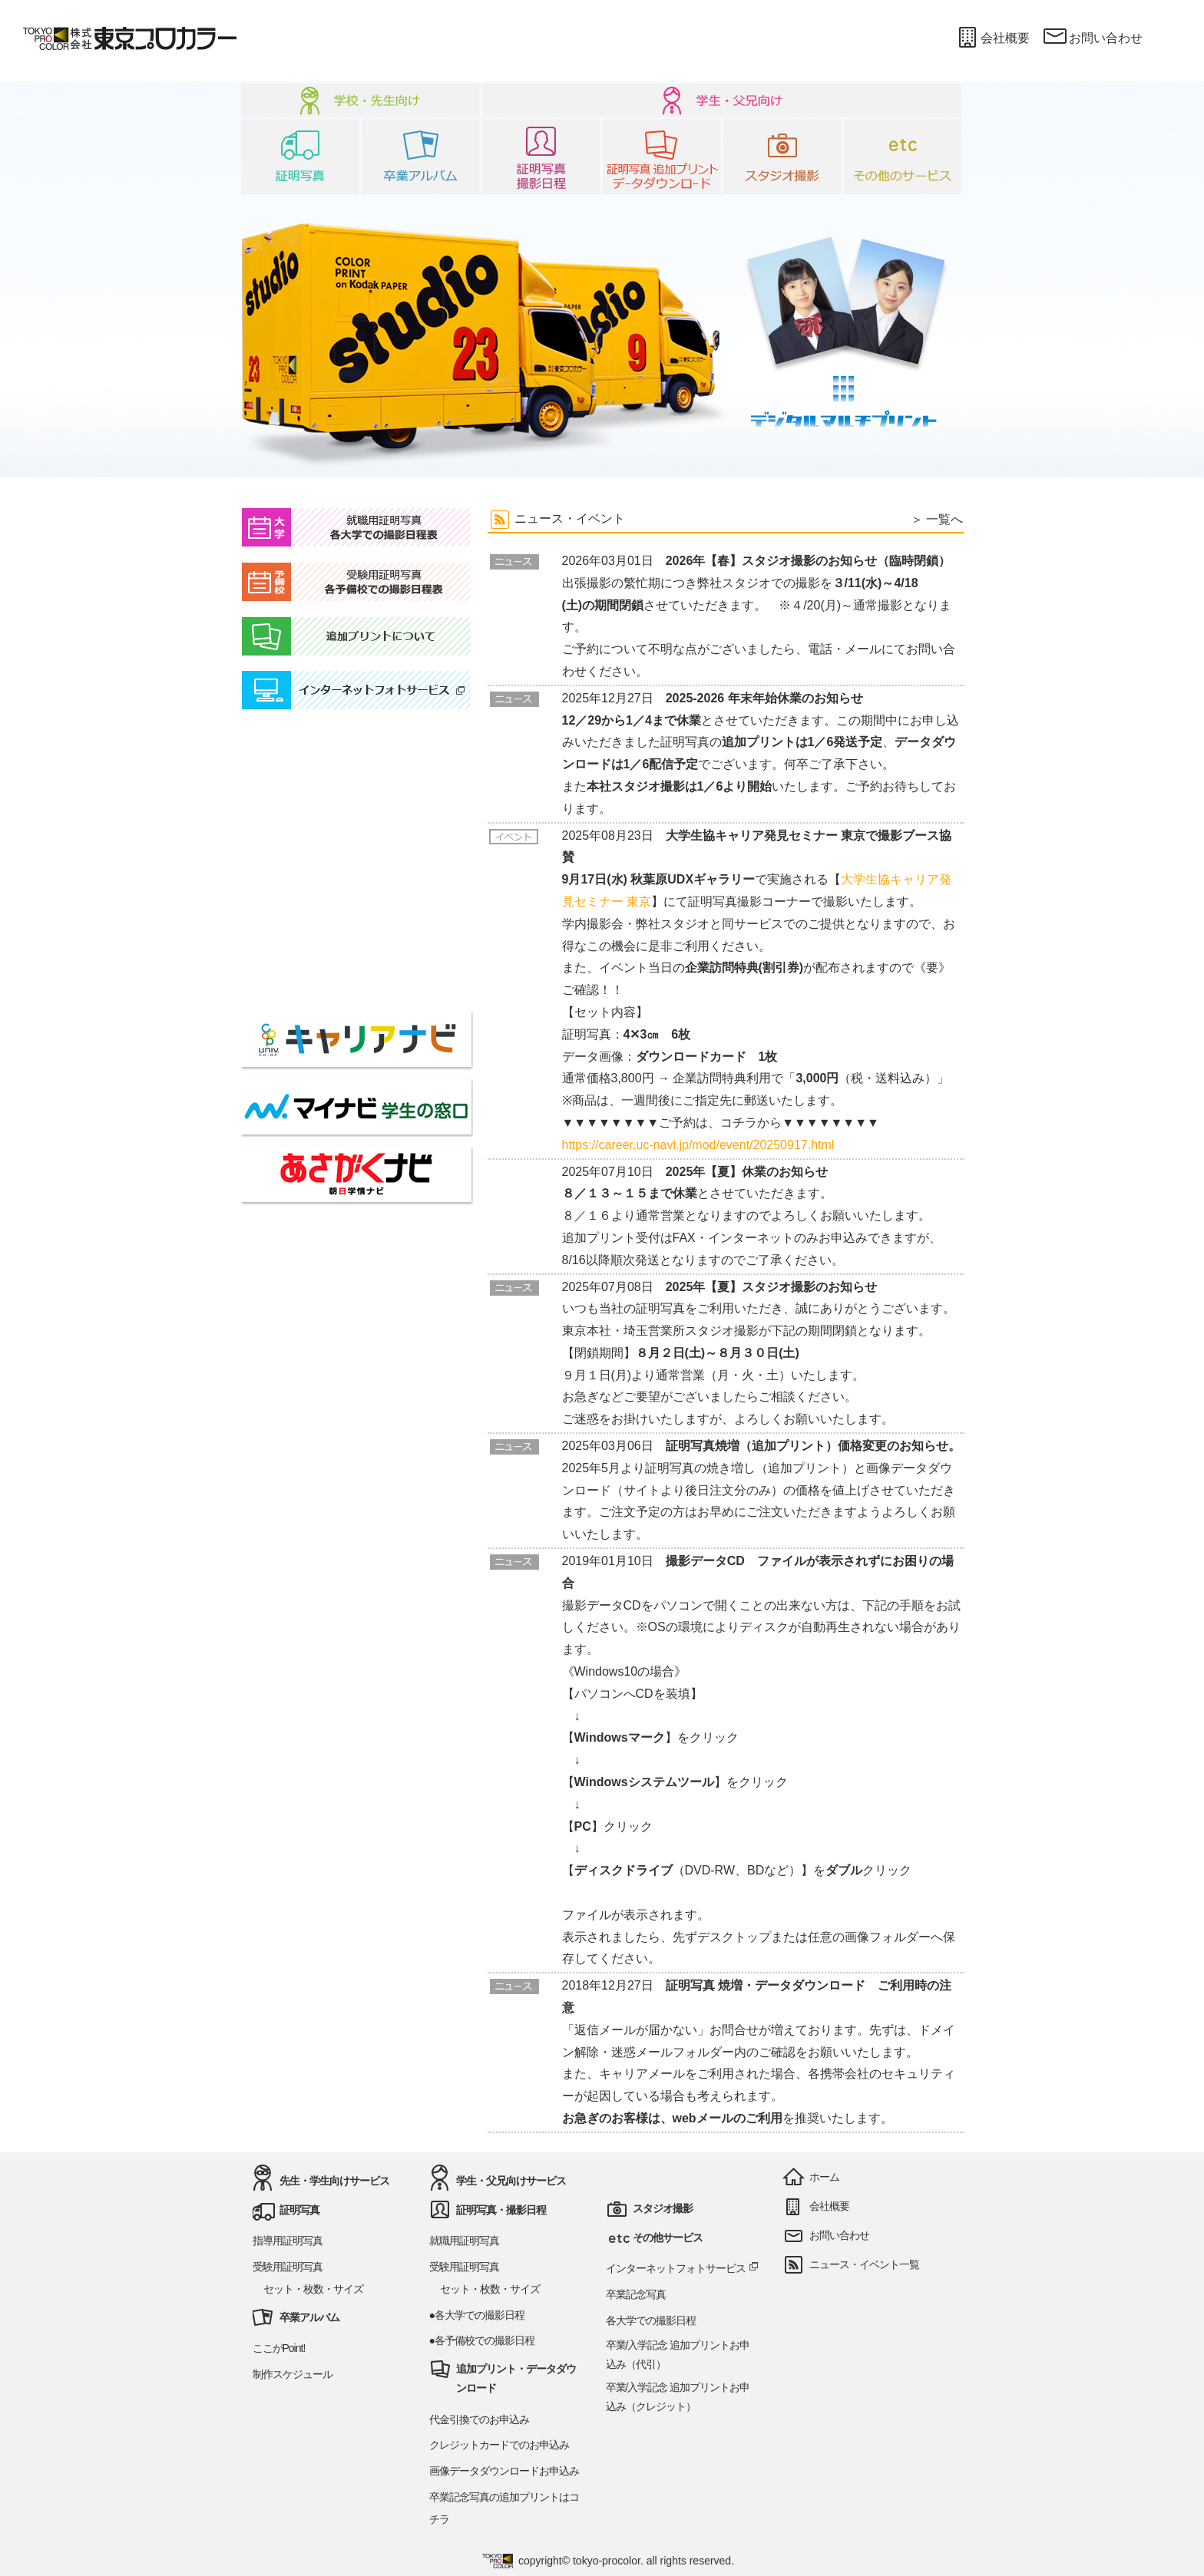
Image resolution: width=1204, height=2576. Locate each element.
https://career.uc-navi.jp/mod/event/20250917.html (698, 1144)
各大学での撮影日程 (651, 2320)
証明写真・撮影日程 (501, 2210)
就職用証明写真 (464, 2240)
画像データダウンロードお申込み (504, 2471)
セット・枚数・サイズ (313, 2289)
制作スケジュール (292, 2374)
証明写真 (299, 2210)
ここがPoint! (279, 2348)
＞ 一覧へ (937, 519)
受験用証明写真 (287, 2267)
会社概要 (992, 38)
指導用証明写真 (287, 2240)
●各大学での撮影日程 (476, 2315)
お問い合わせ (1092, 38)
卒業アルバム (309, 2317)
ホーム (824, 2177)
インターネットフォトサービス (682, 2268)
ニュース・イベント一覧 (864, 2264)
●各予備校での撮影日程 (481, 2340)
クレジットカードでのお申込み (499, 2445)
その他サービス (668, 2237)
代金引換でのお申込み (479, 2419)
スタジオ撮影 (663, 2208)
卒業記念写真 (636, 2294)
